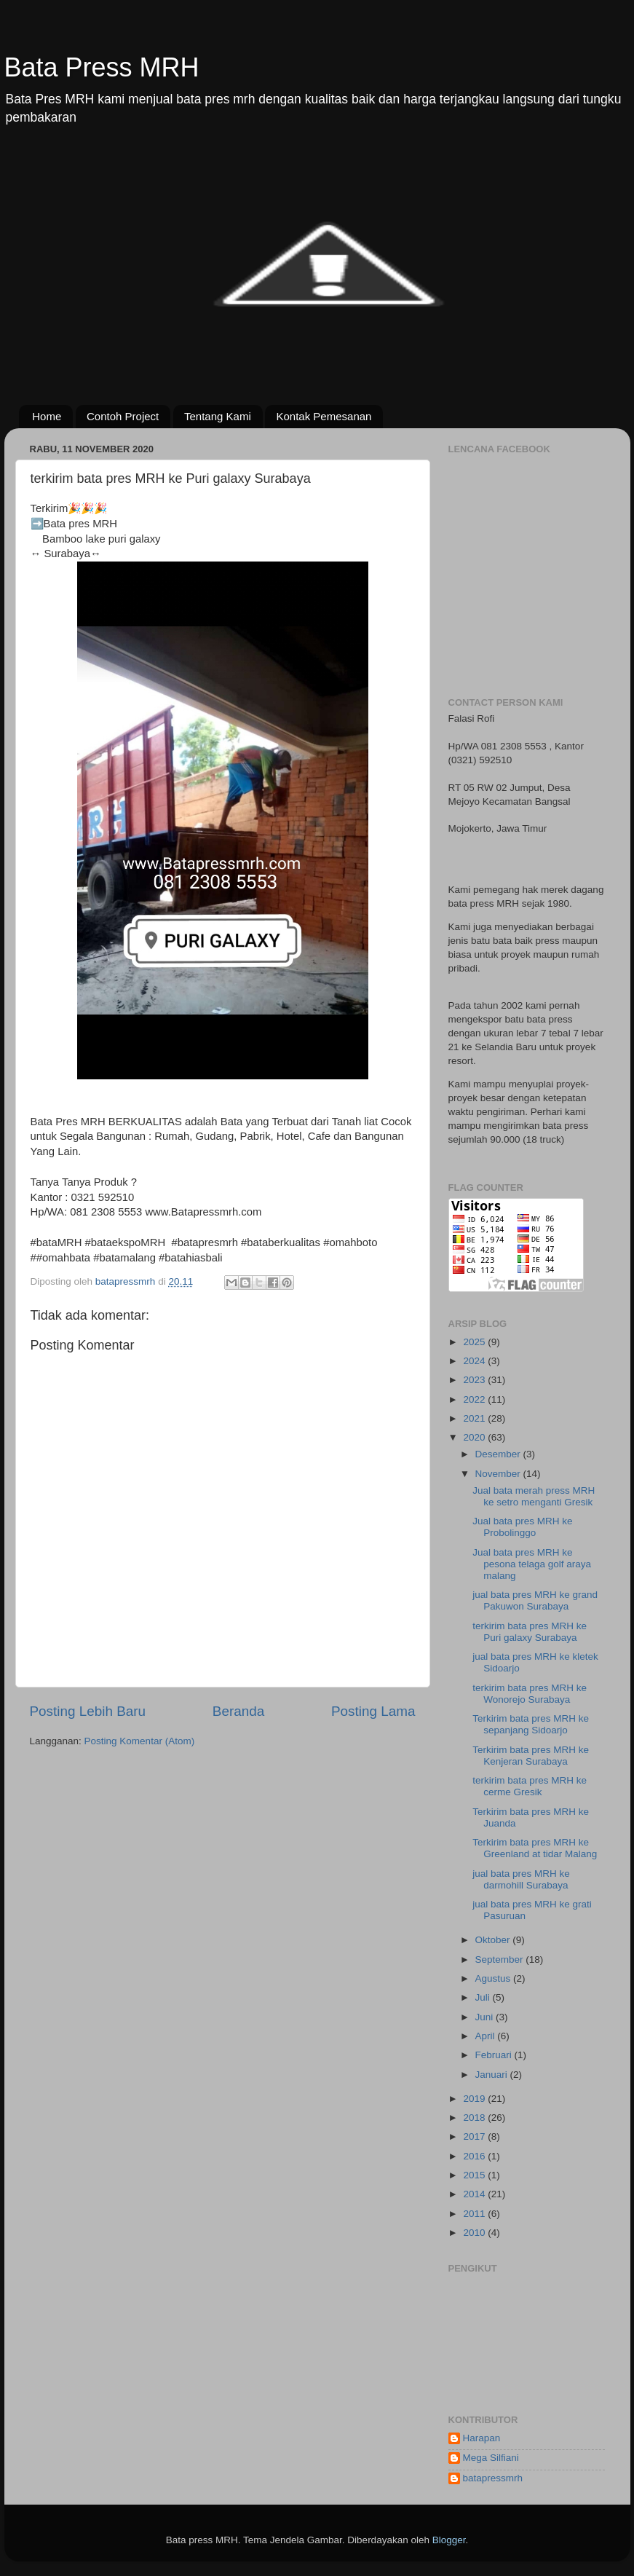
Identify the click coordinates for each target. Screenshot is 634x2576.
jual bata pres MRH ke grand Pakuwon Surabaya (535, 1600)
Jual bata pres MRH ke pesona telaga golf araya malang (531, 1564)
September (500, 1959)
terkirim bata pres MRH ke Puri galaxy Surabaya (529, 1631)
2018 (475, 2117)
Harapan (482, 2438)
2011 (475, 2213)
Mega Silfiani (491, 2457)
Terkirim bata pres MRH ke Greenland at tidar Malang (534, 1848)
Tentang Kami (217, 416)
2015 (475, 2175)
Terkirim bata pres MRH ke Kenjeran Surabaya (530, 1755)
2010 (475, 2232)
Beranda (238, 1711)
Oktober (494, 1939)
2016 (475, 2156)
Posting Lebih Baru (88, 1711)
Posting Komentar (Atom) (139, 1741)
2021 (475, 1418)
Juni (485, 2017)
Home (46, 416)
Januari (492, 2074)
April (486, 2036)
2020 (475, 1437)
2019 (475, 2098)
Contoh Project (123, 416)
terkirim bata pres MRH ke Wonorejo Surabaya (529, 1693)
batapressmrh (493, 2478)
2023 (475, 1379)
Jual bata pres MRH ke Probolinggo (522, 1527)
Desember (499, 1454)
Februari (495, 2054)
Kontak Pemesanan (323, 416)
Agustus (494, 1978)
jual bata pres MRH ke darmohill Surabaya (521, 1879)
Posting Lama (373, 1711)
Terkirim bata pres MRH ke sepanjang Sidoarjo (530, 1724)
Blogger (449, 2539)
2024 (475, 1360)
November (499, 1473)
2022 (475, 1399)
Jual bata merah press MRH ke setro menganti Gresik (533, 1496)
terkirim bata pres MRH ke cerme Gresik (529, 1786)
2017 (475, 2136)
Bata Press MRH (101, 67)
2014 (475, 2194)
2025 (475, 1341)
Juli (484, 1997)
